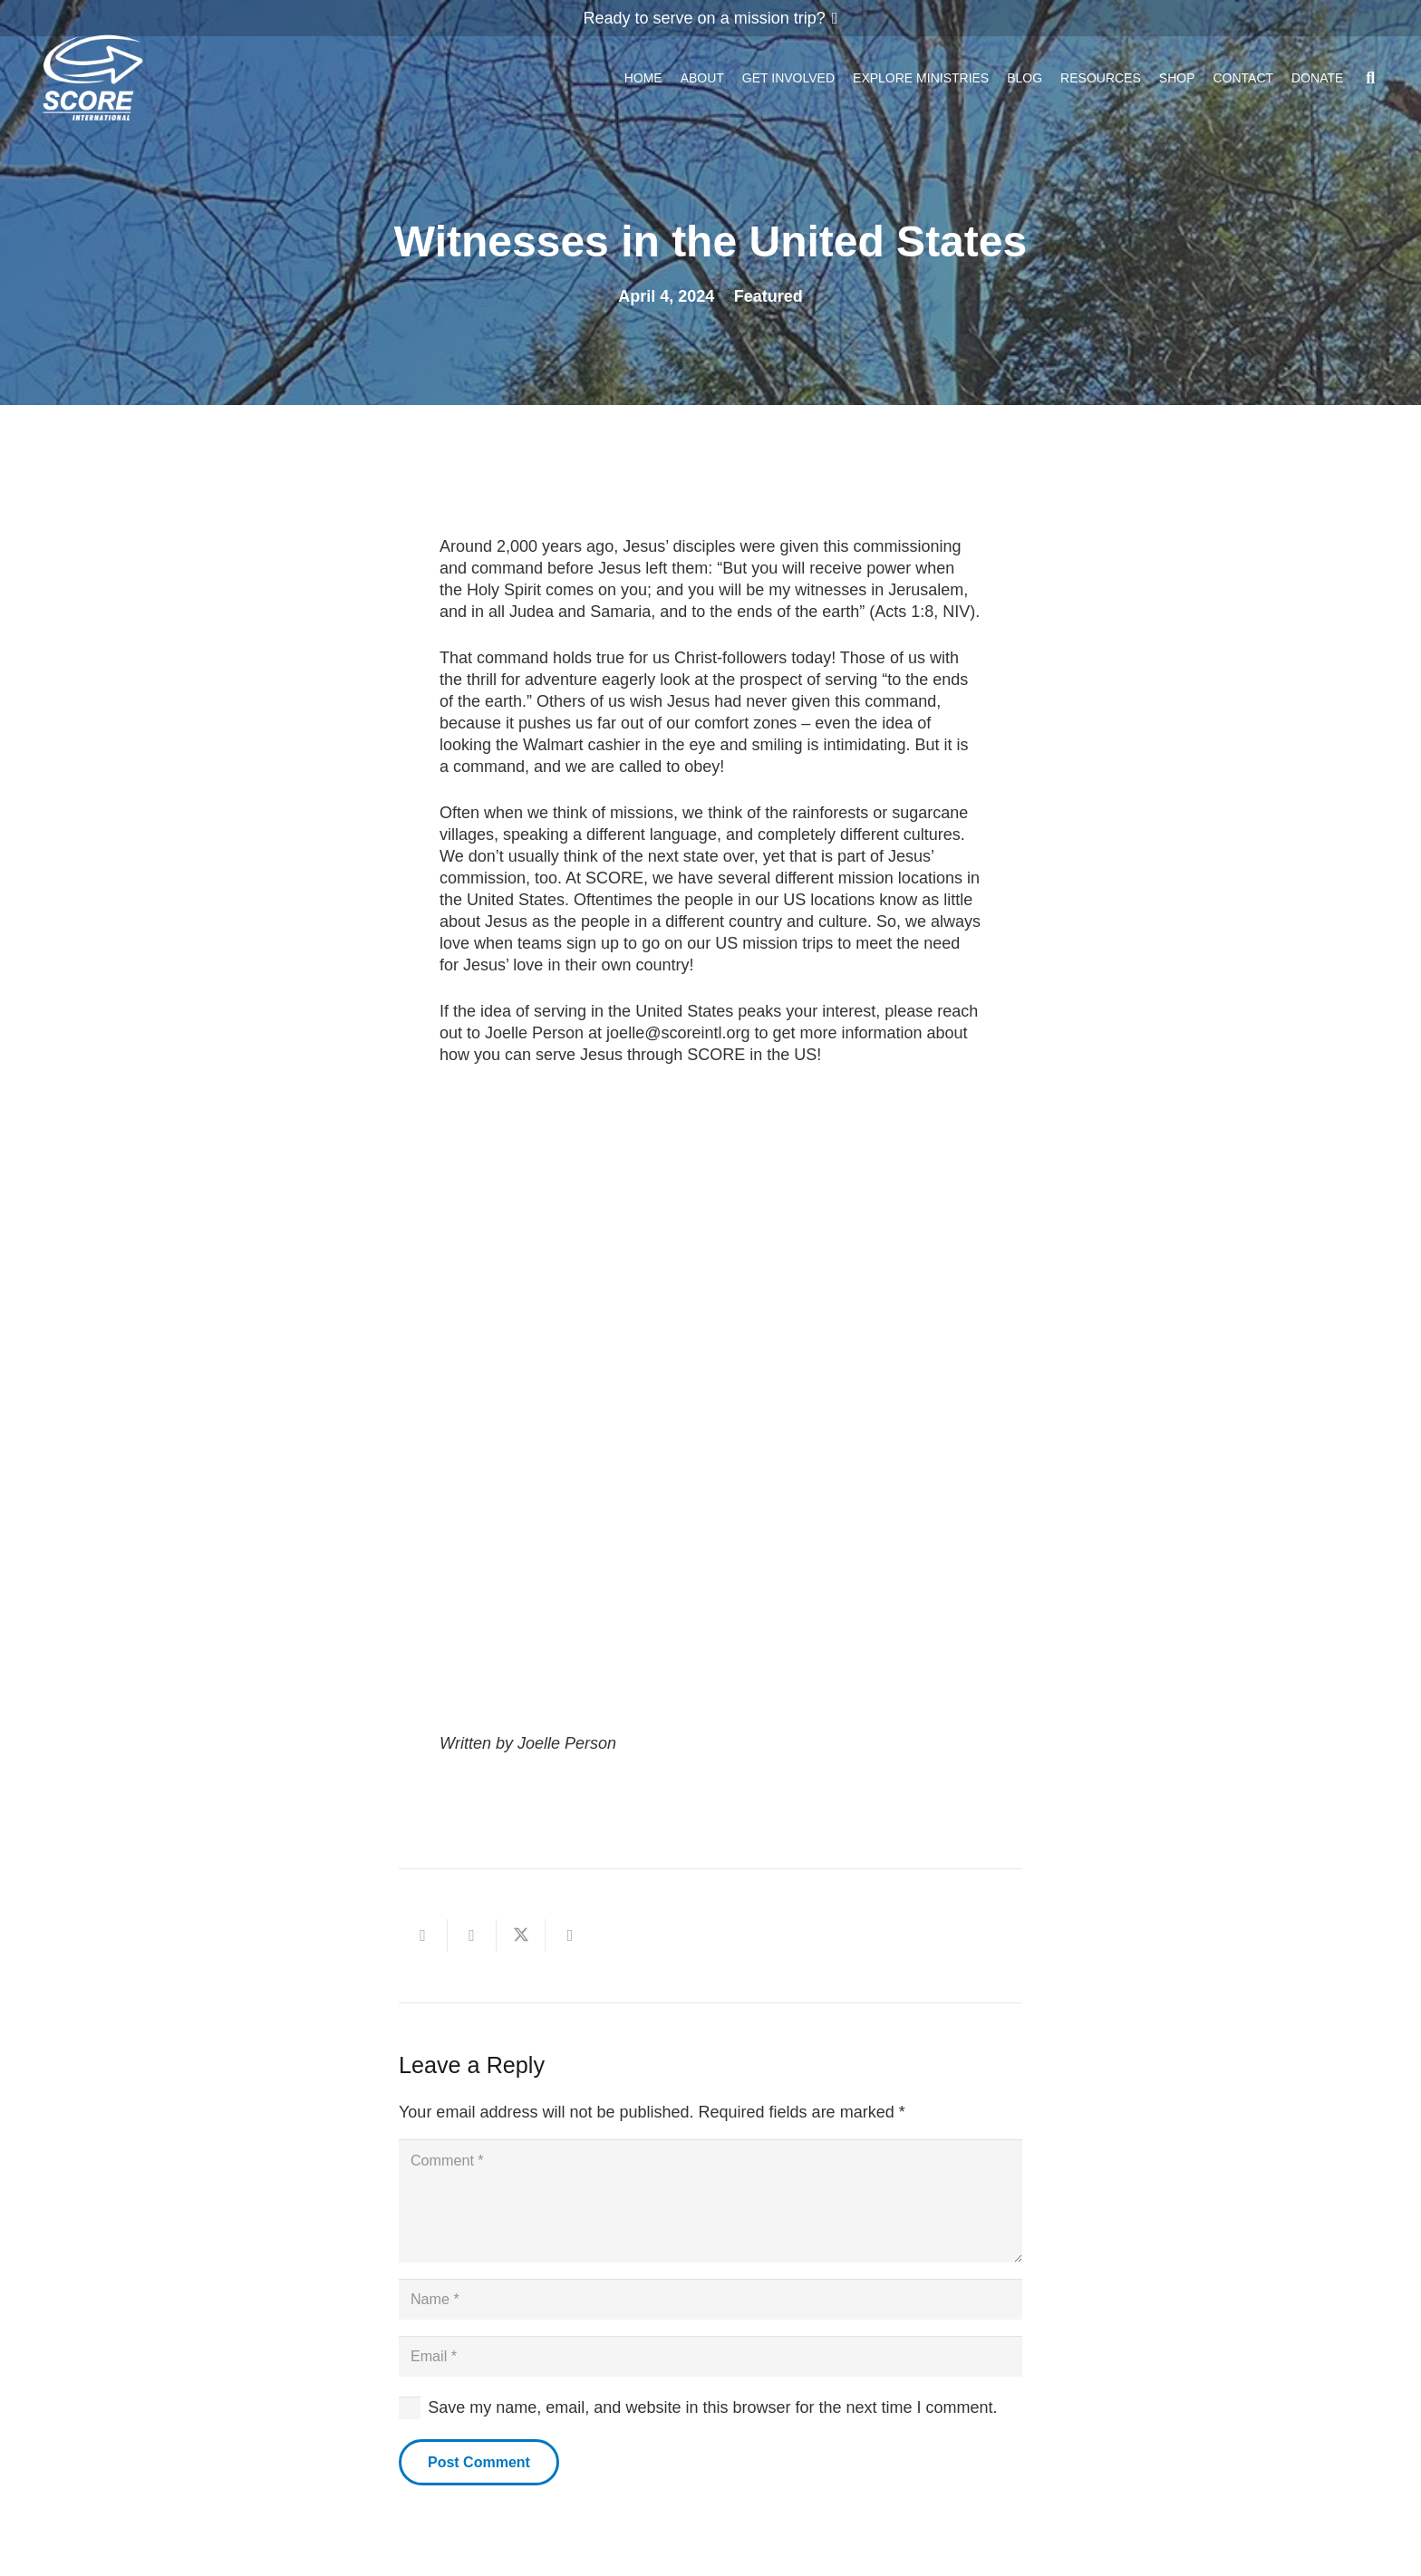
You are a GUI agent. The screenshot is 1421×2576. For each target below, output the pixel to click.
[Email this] (423, 1935)
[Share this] (472, 1935)
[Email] (710, 2377)
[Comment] (710, 2207)
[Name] (710, 2316)
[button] (1370, 81)
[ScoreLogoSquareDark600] (93, 81)
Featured (768, 296)
